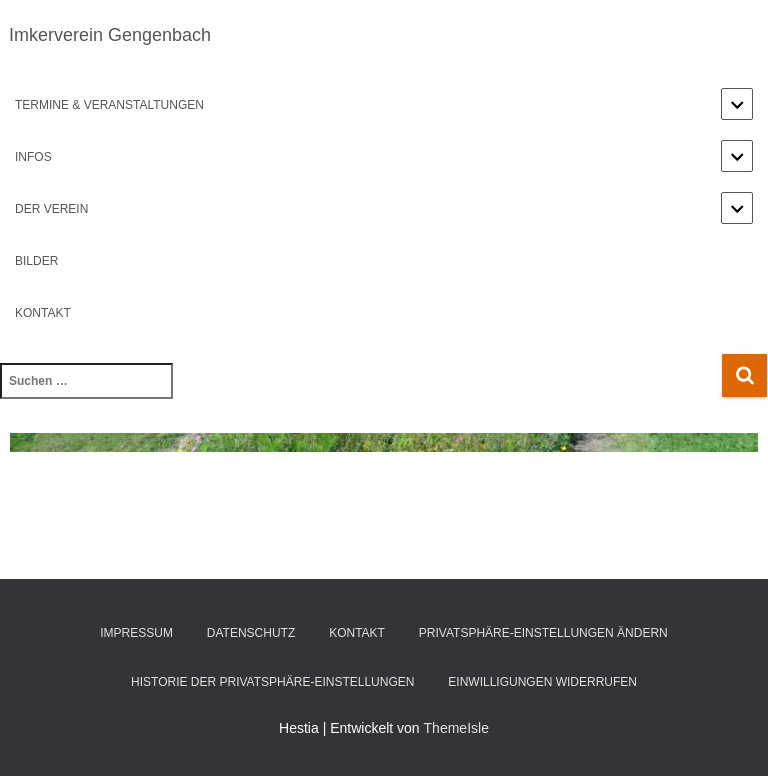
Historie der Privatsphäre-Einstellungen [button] (272, 682)
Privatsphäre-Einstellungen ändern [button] (543, 633)
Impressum (136, 633)
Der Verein (51, 209)
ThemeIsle (456, 728)
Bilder (36, 261)
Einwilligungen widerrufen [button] (542, 682)
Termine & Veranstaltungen (109, 105)
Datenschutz (251, 633)
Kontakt (43, 313)
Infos (33, 157)
